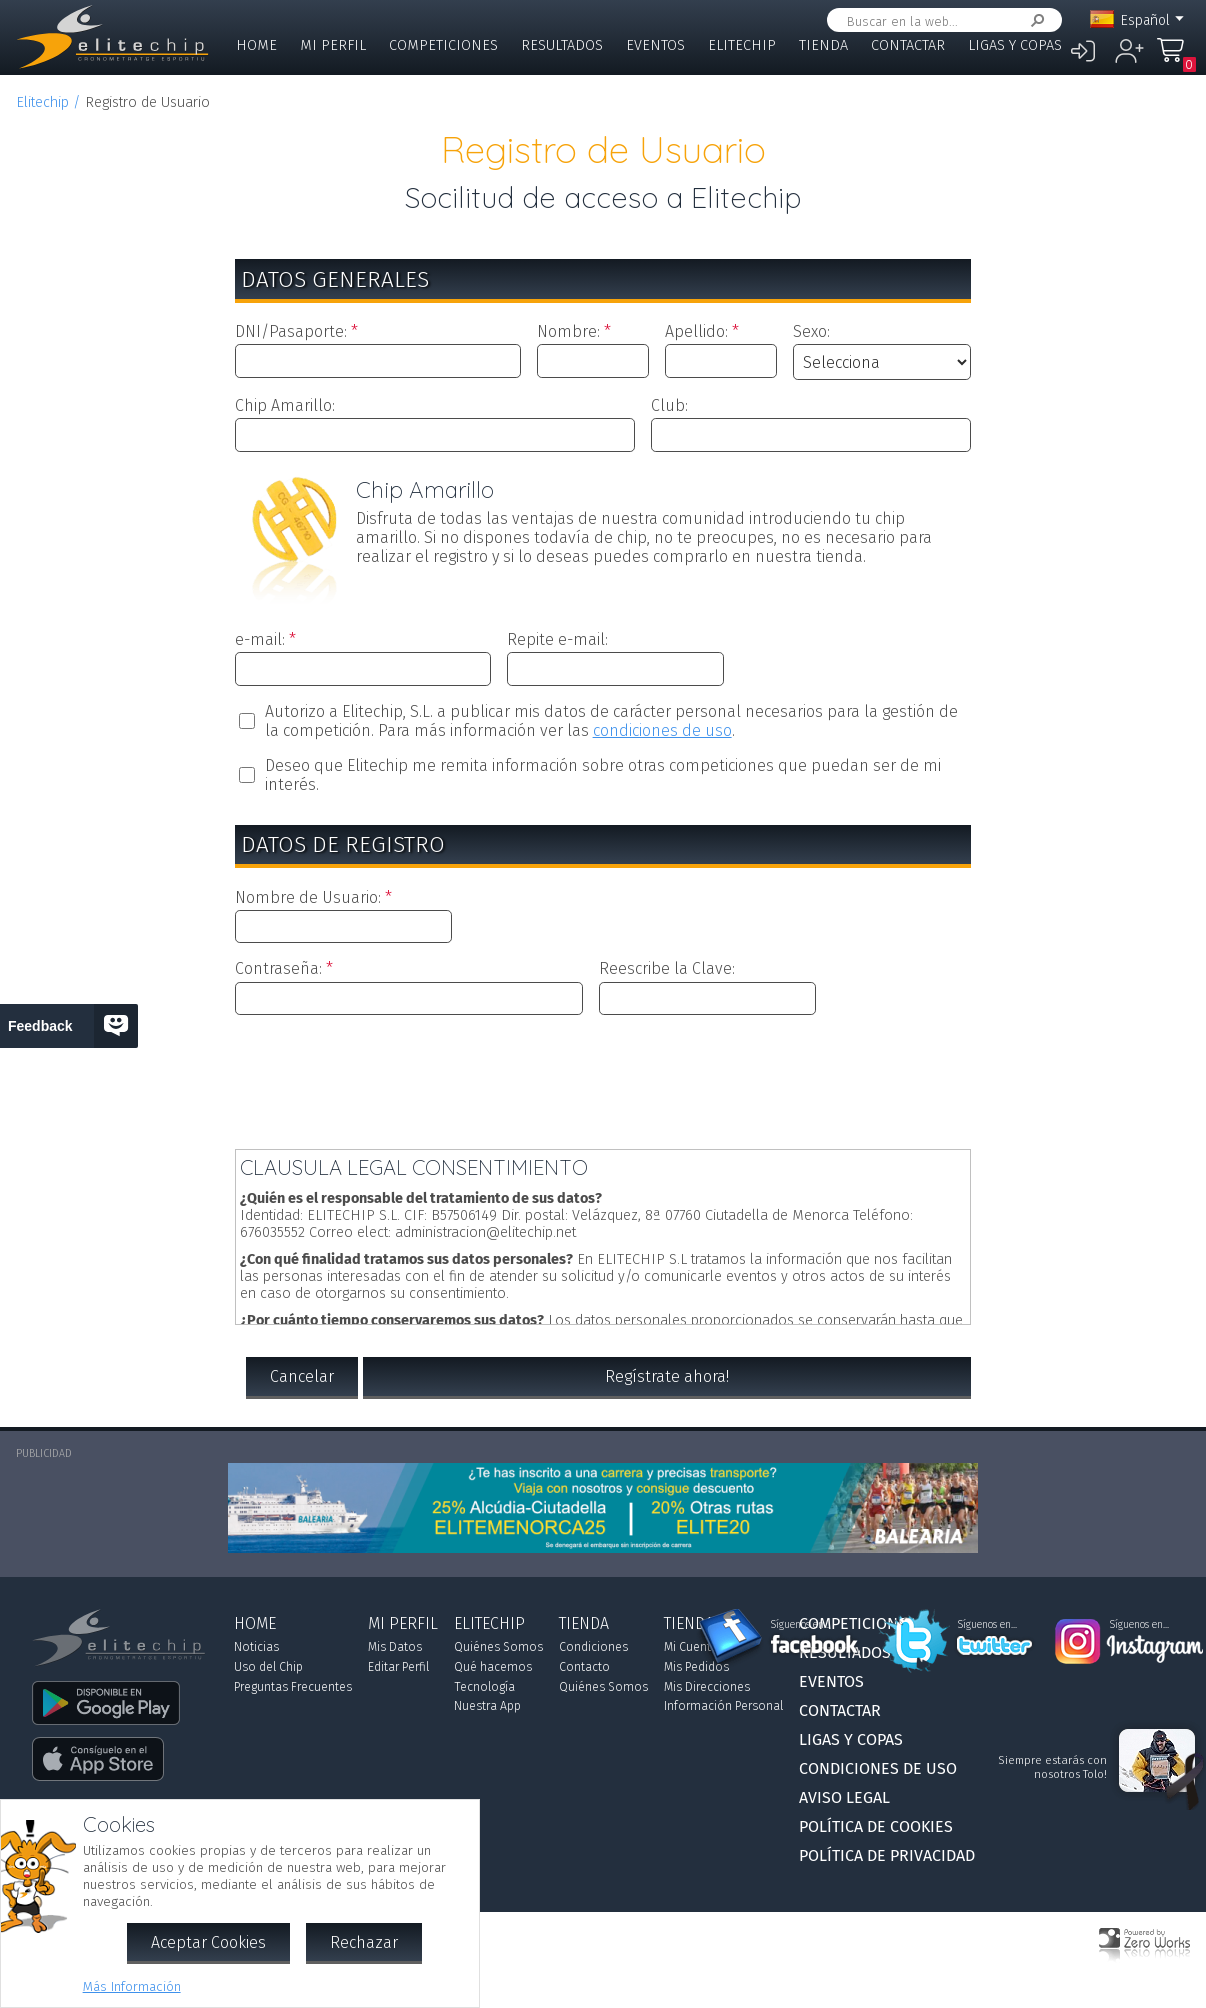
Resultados (562, 45)
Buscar (1034, 20)
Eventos (655, 45)
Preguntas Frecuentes (293, 1687)
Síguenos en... (800, 1625)
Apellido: (696, 331)
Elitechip (742, 45)
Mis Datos (395, 1647)
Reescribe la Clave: (667, 968)
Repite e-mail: (557, 639)
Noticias (256, 1647)
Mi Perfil (333, 45)
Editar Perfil (398, 1667)
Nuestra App (487, 1706)
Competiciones (443, 45)
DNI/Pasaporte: (291, 331)
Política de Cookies (876, 1826)
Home (256, 45)
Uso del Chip (268, 1667)
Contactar (908, 45)
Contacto (584, 1667)
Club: (669, 405)
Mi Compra (1176, 59)
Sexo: (811, 331)
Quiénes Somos (498, 1647)
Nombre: (568, 331)
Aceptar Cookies (208, 1942)
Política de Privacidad (887, 1855)
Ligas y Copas (1015, 45)
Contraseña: (278, 968)
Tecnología (484, 1687)
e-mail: (260, 639)
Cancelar (302, 1376)
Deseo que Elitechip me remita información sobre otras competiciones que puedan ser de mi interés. (603, 775)
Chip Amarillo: (285, 405)
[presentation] (603, 1078)
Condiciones (593, 1647)
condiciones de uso (662, 730)
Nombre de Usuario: (308, 897)
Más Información (132, 1986)
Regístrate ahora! (667, 1376)
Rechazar (364, 1942)
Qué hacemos (493, 1667)
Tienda (823, 45)
